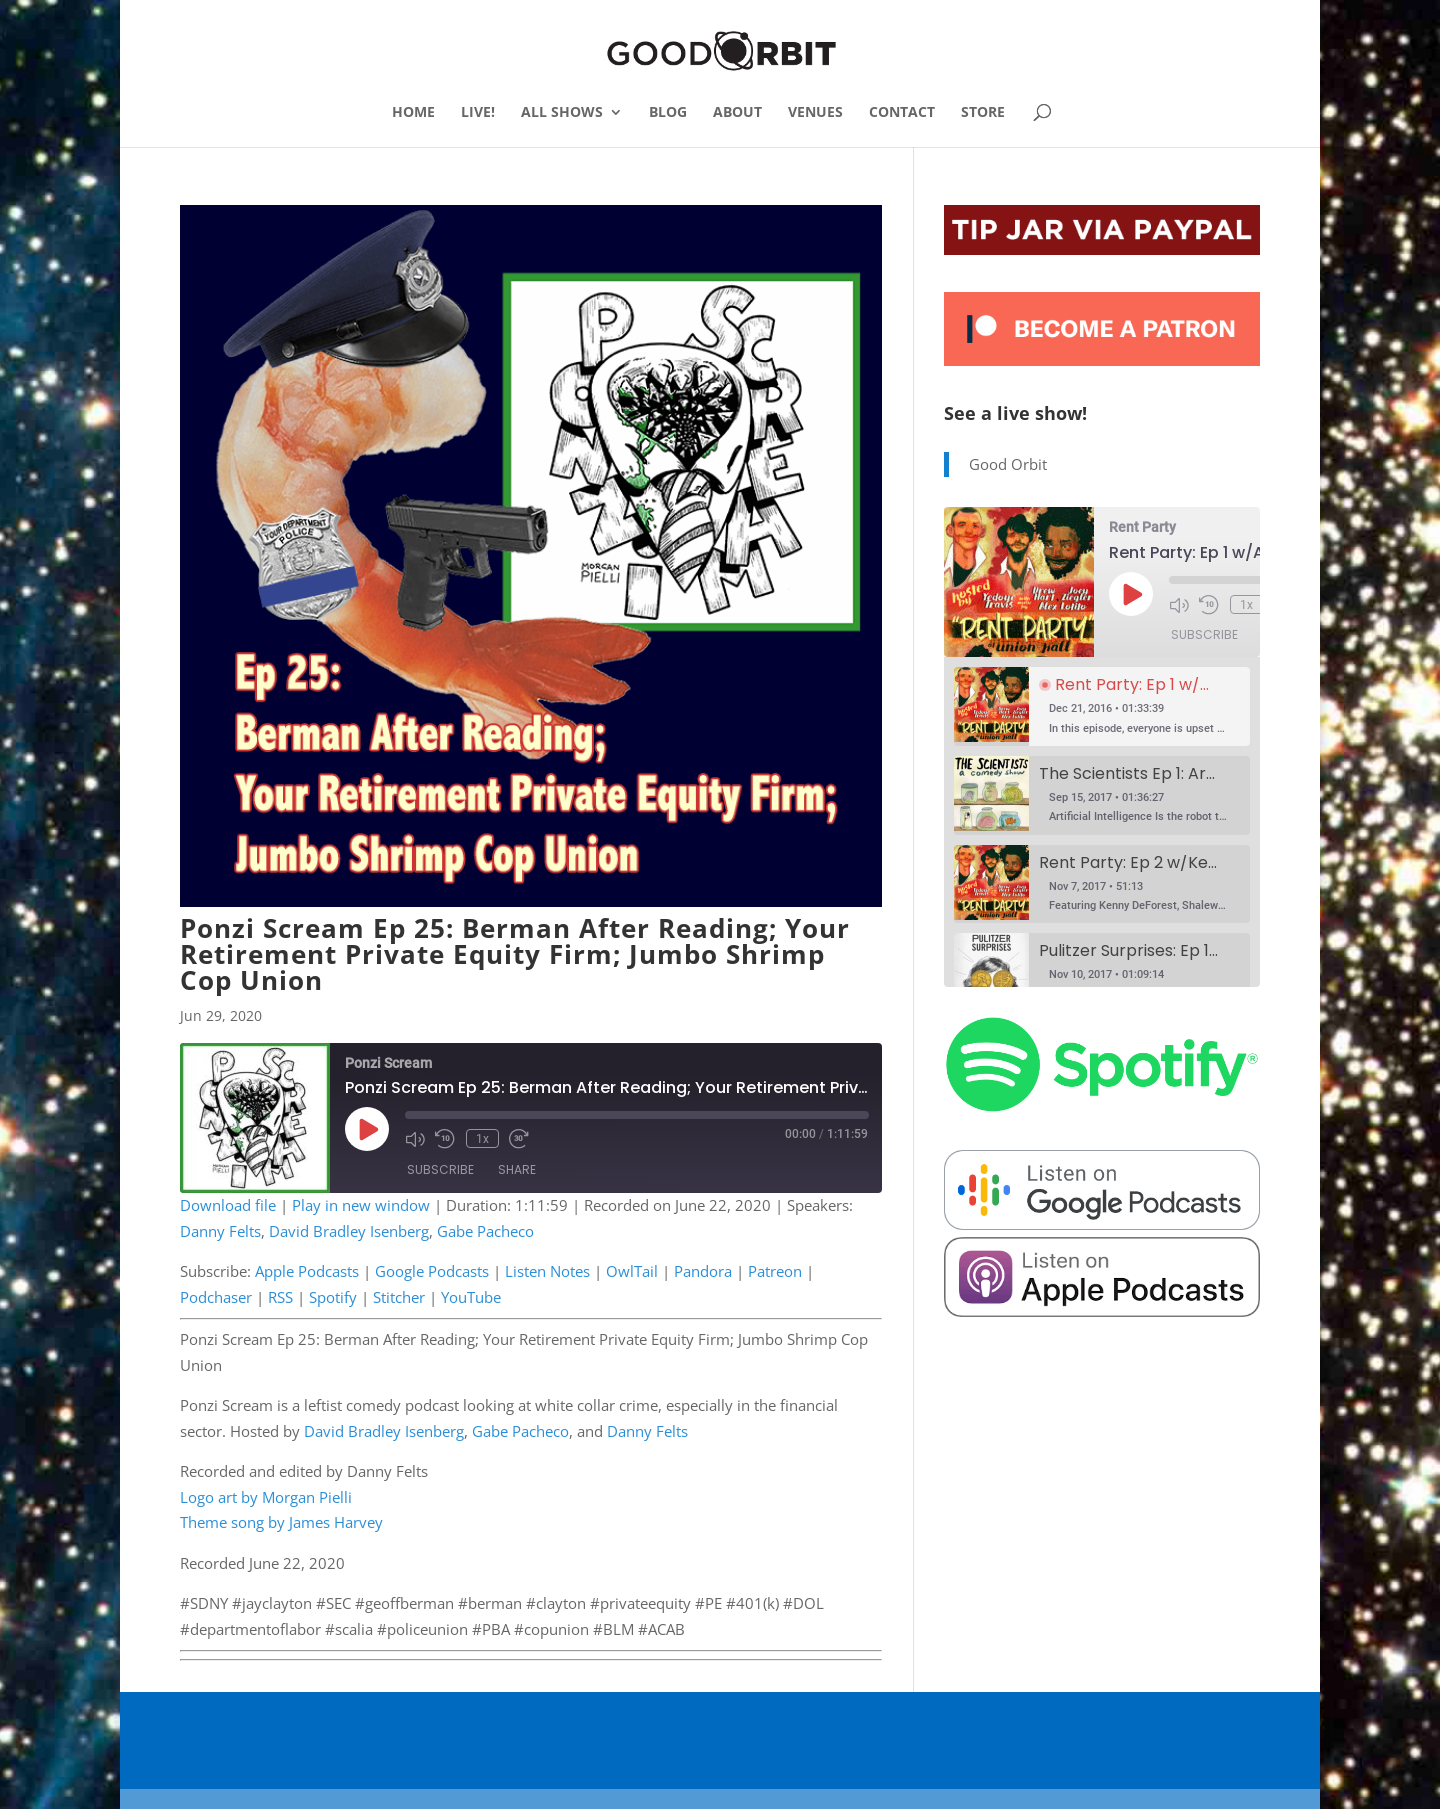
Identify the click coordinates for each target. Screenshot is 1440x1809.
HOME (413, 113)
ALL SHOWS (562, 113)
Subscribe (440, 1170)
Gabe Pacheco (485, 1231)
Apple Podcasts (307, 1271)
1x (481, 1138)
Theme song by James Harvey (281, 1522)
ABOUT (737, 113)
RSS (280, 1297)
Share (517, 1170)
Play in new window (361, 1205)
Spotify (333, 1297)
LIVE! (478, 113)
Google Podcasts (432, 1271)
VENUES (815, 113)
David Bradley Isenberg (349, 1231)
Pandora (703, 1271)
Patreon (775, 1271)
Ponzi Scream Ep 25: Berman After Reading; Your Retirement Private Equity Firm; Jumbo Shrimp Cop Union (515, 954)
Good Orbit (1008, 464)
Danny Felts (220, 1231)
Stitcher (399, 1297)
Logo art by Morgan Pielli (266, 1497)
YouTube (471, 1297)
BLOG (668, 113)
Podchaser (216, 1297)
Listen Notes (547, 1271)
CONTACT (902, 113)
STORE (983, 113)
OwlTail (632, 1271)
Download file (228, 1205)
